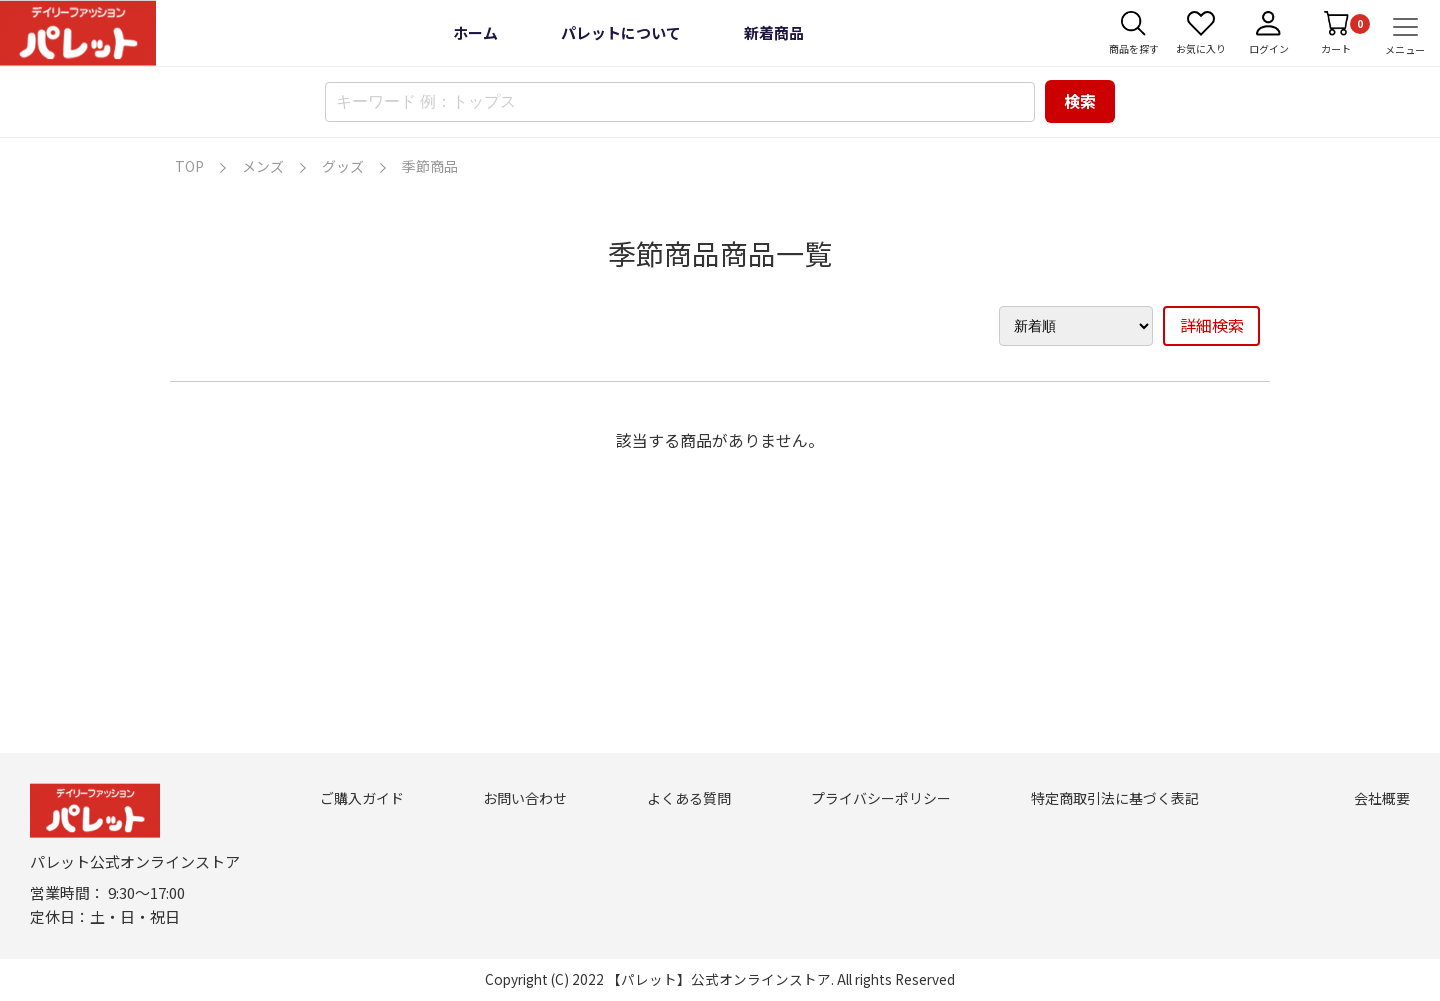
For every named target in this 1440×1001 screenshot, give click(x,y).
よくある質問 (689, 798)
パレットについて (621, 32)
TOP (189, 166)
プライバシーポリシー (881, 798)
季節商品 (430, 166)
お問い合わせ (525, 798)
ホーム (475, 32)
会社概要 (1382, 798)
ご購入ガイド (362, 798)
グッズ (343, 166)
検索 (1080, 101)
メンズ (263, 166)
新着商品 (774, 32)
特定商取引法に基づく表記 (1115, 798)
